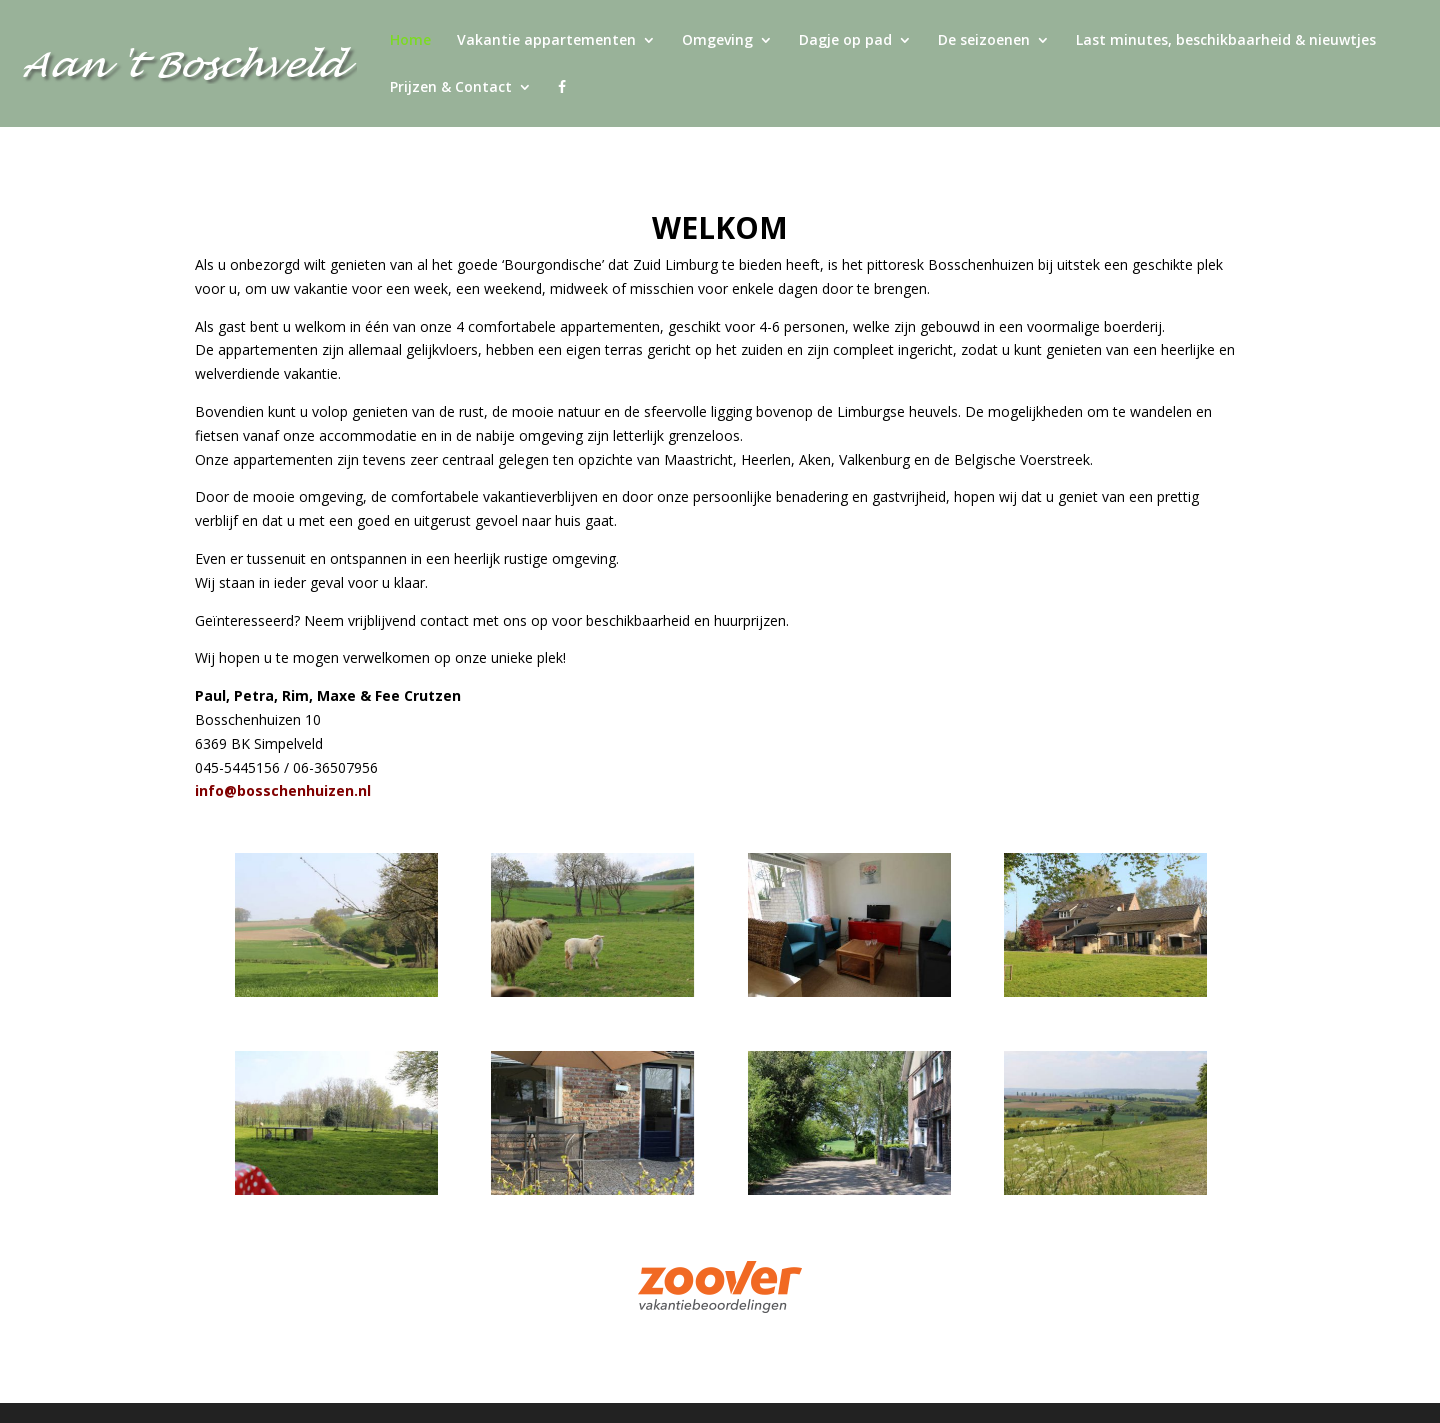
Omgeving (717, 41)
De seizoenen (984, 41)
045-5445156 (237, 767)
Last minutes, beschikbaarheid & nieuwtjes (1226, 41)
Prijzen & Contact (451, 88)
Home (410, 41)
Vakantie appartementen (546, 41)
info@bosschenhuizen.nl (283, 790)
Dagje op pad (845, 41)
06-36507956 (335, 767)
